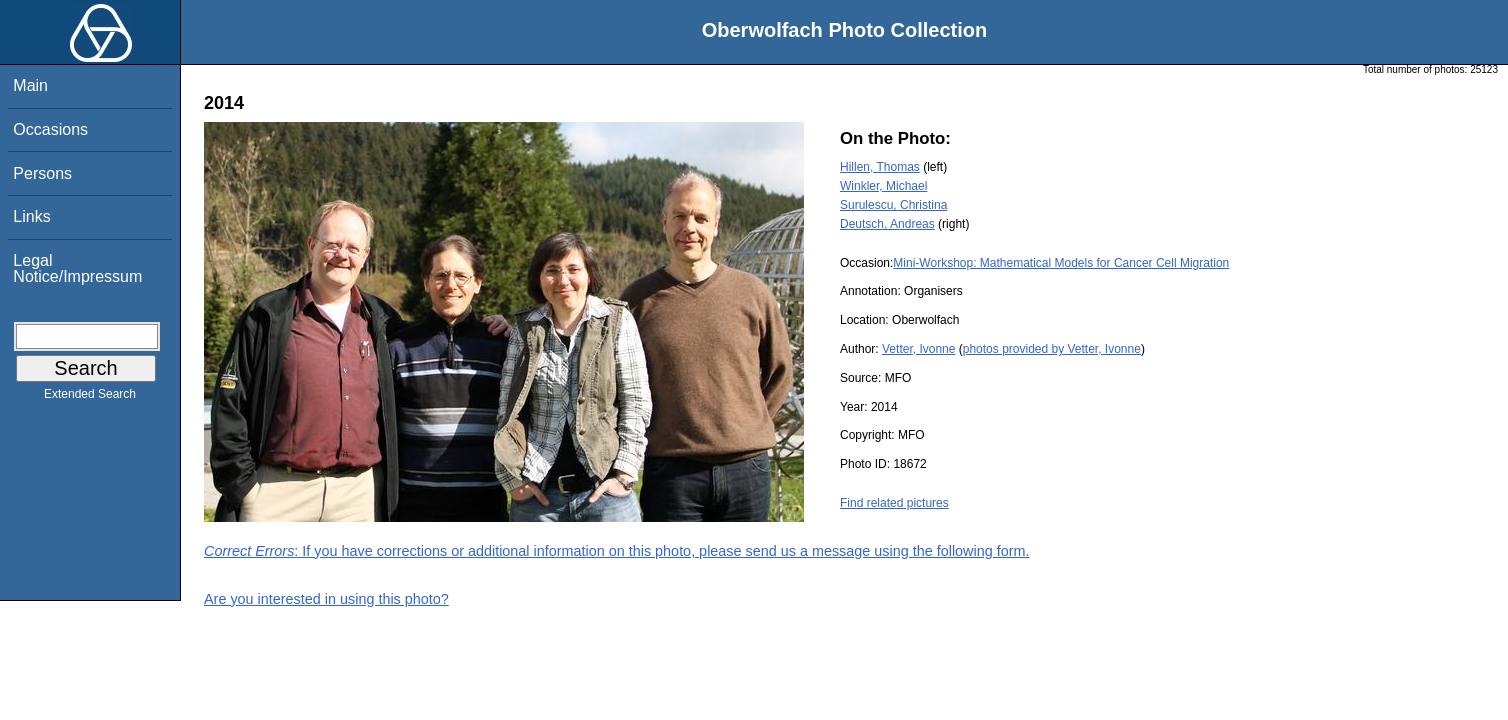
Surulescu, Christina (893, 205)
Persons (42, 173)
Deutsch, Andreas (887, 224)
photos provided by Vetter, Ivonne (1052, 349)
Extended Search (90, 398)
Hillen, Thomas (880, 167)
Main (30, 85)
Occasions (50, 129)
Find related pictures (894, 503)
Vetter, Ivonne (918, 349)
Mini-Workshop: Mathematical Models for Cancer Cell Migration (1061, 263)
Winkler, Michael (883, 186)
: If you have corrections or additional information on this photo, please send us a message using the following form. (617, 551)
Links (31, 216)
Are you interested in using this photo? (326, 599)
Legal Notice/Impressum (77, 268)
